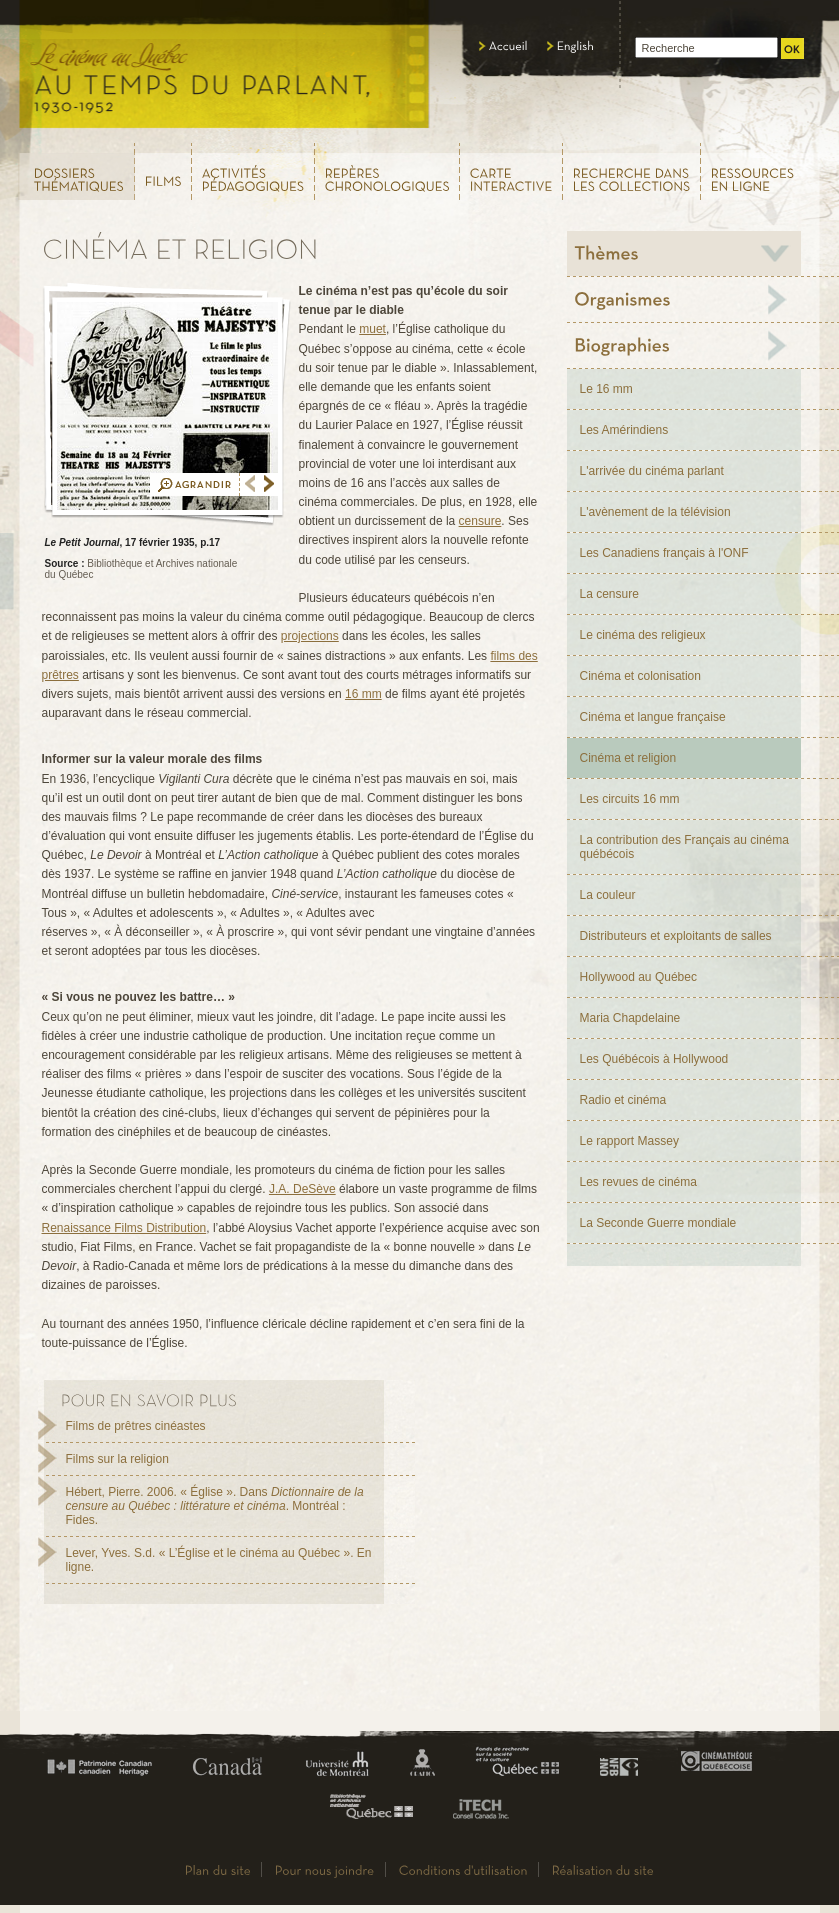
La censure (609, 594)
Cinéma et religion (628, 758)
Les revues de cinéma (638, 1182)
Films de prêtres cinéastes (136, 1426)
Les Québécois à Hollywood (654, 1059)
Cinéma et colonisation (640, 676)
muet (372, 329)
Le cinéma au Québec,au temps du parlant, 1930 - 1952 (225, 70)
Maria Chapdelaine (630, 1018)
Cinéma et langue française (653, 717)
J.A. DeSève (302, 1189)
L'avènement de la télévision (655, 512)
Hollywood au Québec (638, 977)
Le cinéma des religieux (643, 635)
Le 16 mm (606, 389)
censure (480, 521)
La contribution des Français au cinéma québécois (684, 847)
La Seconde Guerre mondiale (658, 1223)
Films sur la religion (117, 1459)
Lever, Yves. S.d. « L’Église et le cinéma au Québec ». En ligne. (219, 1560)
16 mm (363, 694)
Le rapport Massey (629, 1141)
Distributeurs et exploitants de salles (676, 936)
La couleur (608, 895)
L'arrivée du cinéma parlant (652, 471)
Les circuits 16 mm (630, 799)
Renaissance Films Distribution (124, 1228)
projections (310, 636)
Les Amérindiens (624, 430)
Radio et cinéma (623, 1100)
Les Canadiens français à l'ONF (664, 553)
